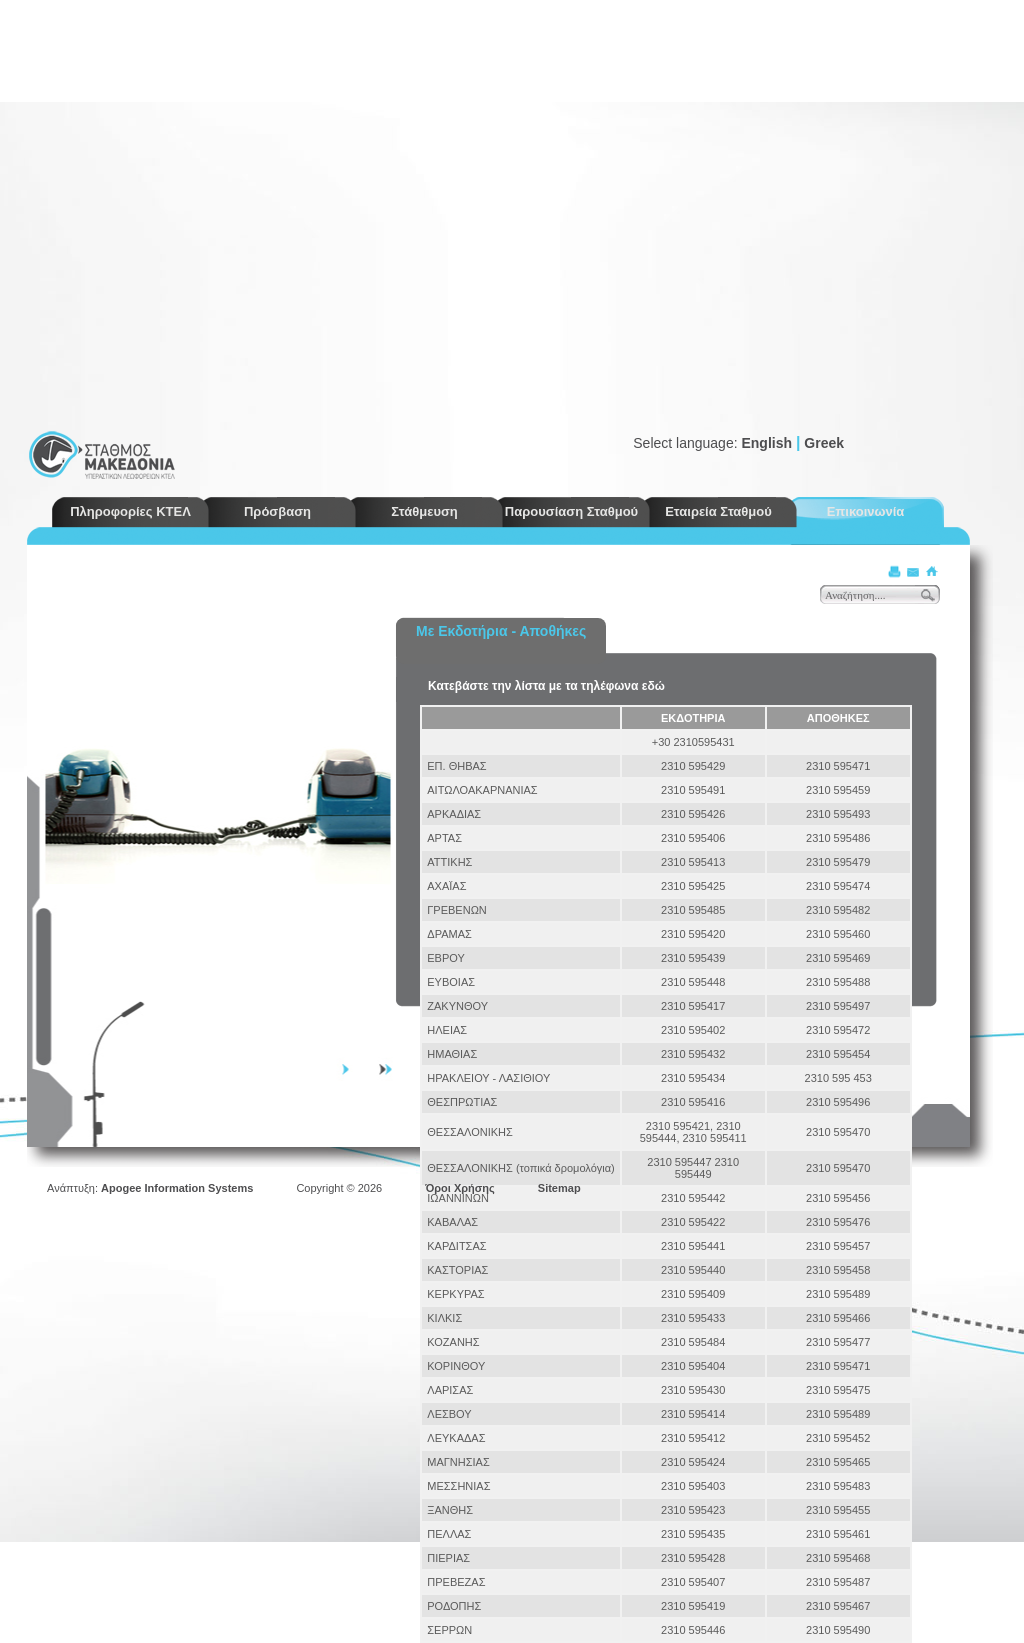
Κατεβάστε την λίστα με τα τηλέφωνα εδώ (546, 686)
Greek (824, 443)
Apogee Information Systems (177, 1188)
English (766, 443)
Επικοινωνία (866, 511)
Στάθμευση (424, 511)
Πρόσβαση (277, 511)
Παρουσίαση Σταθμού (571, 511)
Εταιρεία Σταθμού (718, 511)
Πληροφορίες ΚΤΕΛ (130, 511)
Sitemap (559, 1188)
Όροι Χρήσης (460, 1188)
